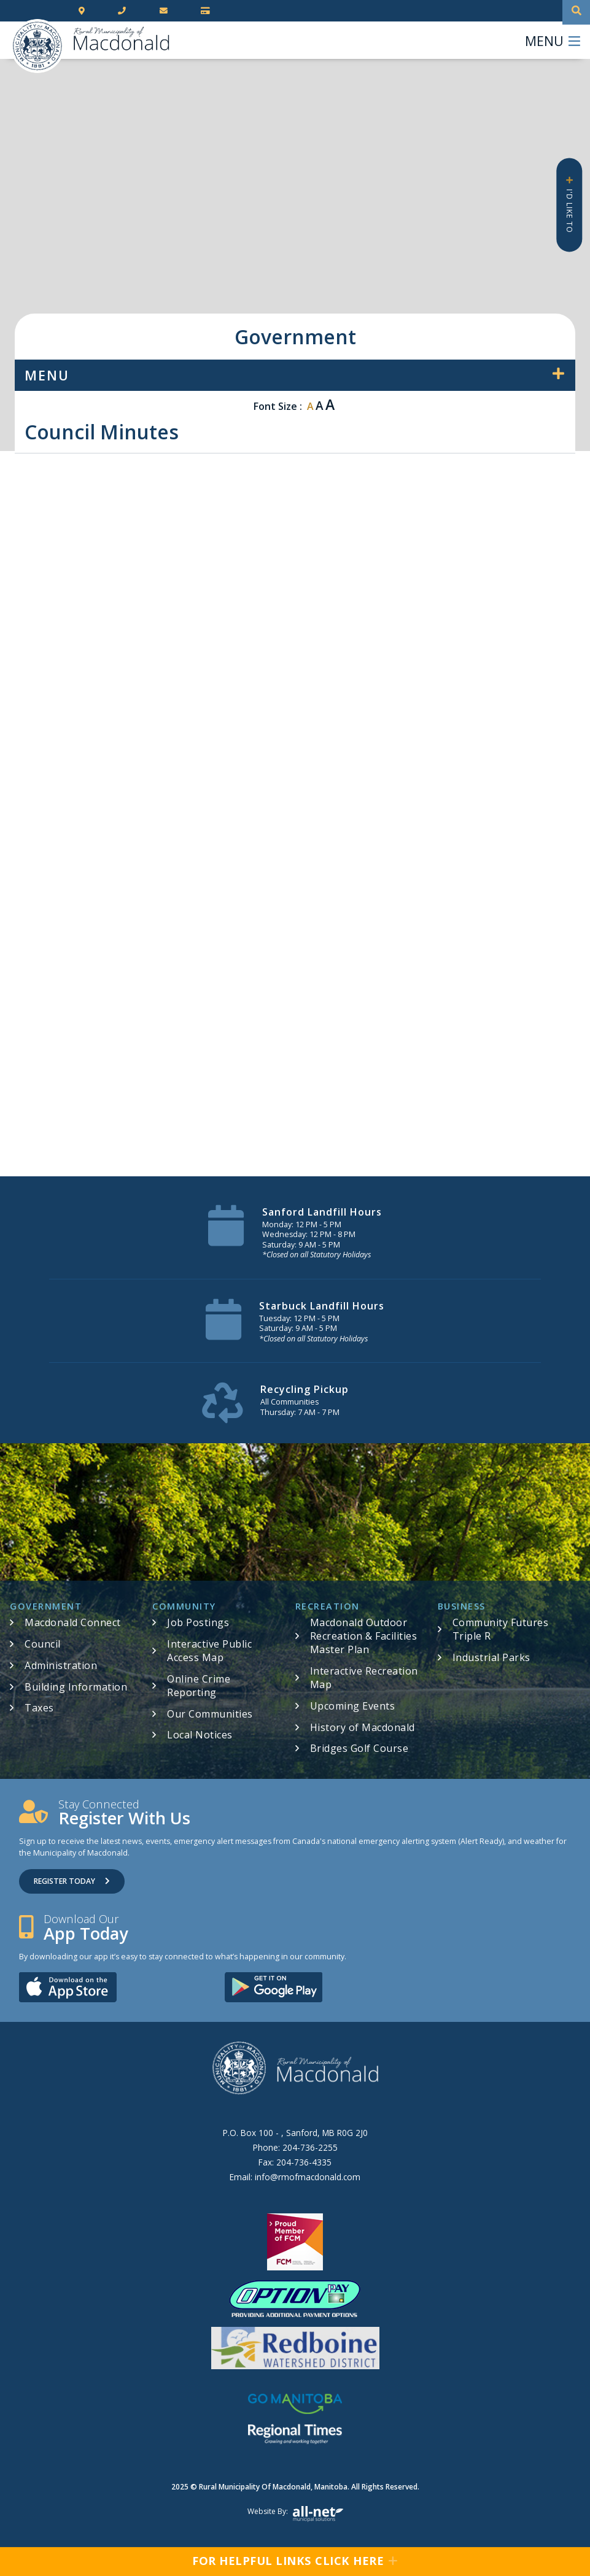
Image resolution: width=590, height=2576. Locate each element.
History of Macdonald (362, 1727)
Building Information (76, 1687)
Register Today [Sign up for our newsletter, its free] (72, 1881)
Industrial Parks (491, 1657)
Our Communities (210, 1714)
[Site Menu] (295, 375)
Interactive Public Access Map (209, 1650)
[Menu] (552, 40)
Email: (295, 2177)
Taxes (39, 1707)
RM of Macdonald (37, 46)
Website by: (295, 2514)
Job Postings (198, 1622)
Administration (61, 1665)
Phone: (295, 2147)
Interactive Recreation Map (364, 1677)
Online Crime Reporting (198, 1685)
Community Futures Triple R (500, 1629)
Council (43, 1644)
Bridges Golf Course (359, 1748)
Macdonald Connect (73, 1622)
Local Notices (200, 1734)
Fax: (295, 2162)
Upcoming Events (352, 1706)
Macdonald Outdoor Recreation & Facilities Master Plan (363, 1636)
